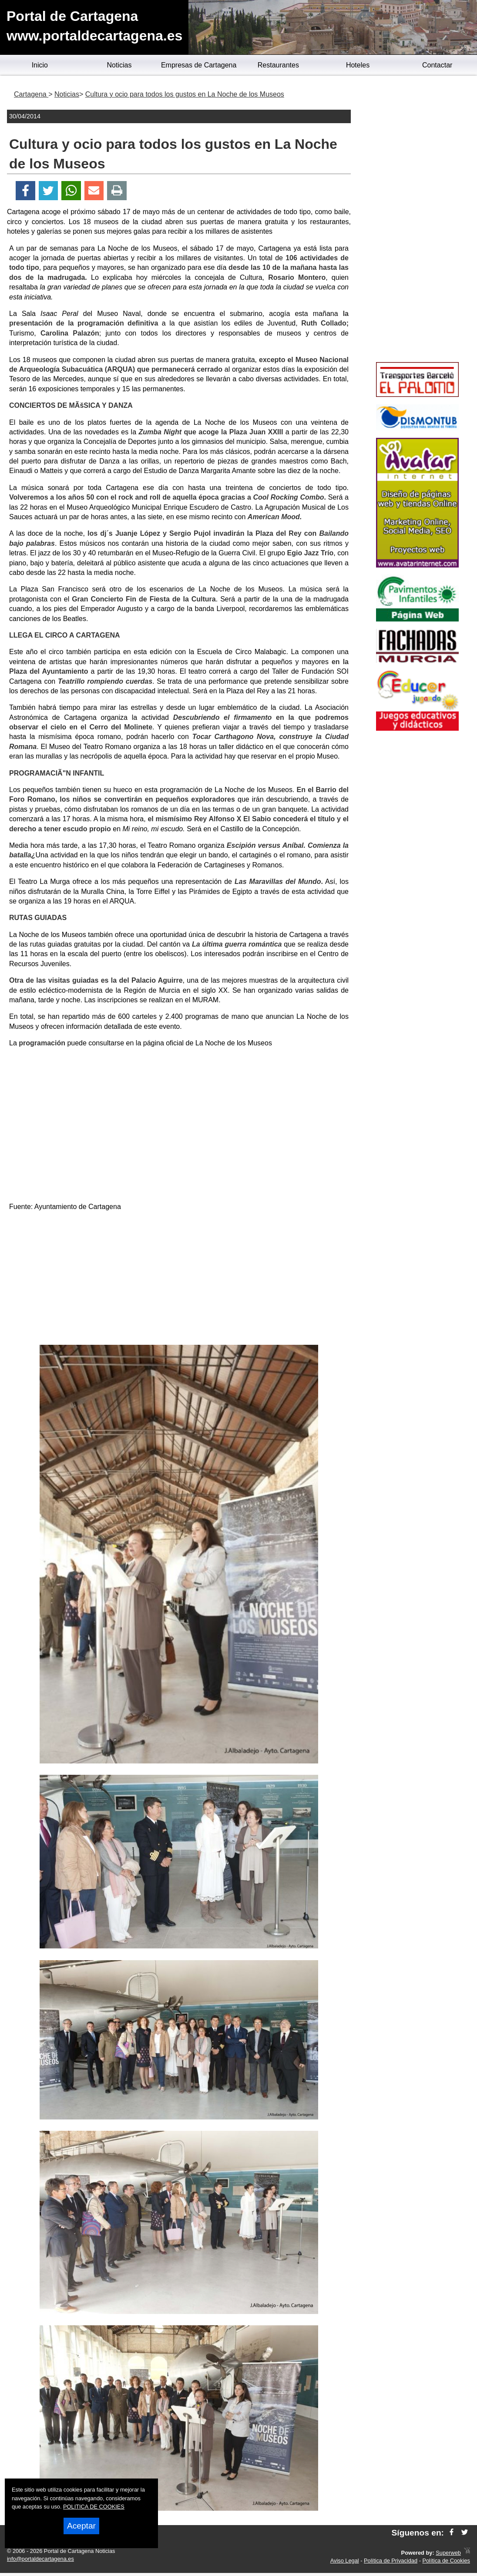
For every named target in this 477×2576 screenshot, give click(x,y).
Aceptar (81, 2525)
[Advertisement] (178, 1279)
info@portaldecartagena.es (40, 2559)
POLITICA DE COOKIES (93, 2506)
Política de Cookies (446, 2560)
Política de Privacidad (390, 2560)
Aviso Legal (344, 2560)
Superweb (448, 2552)
